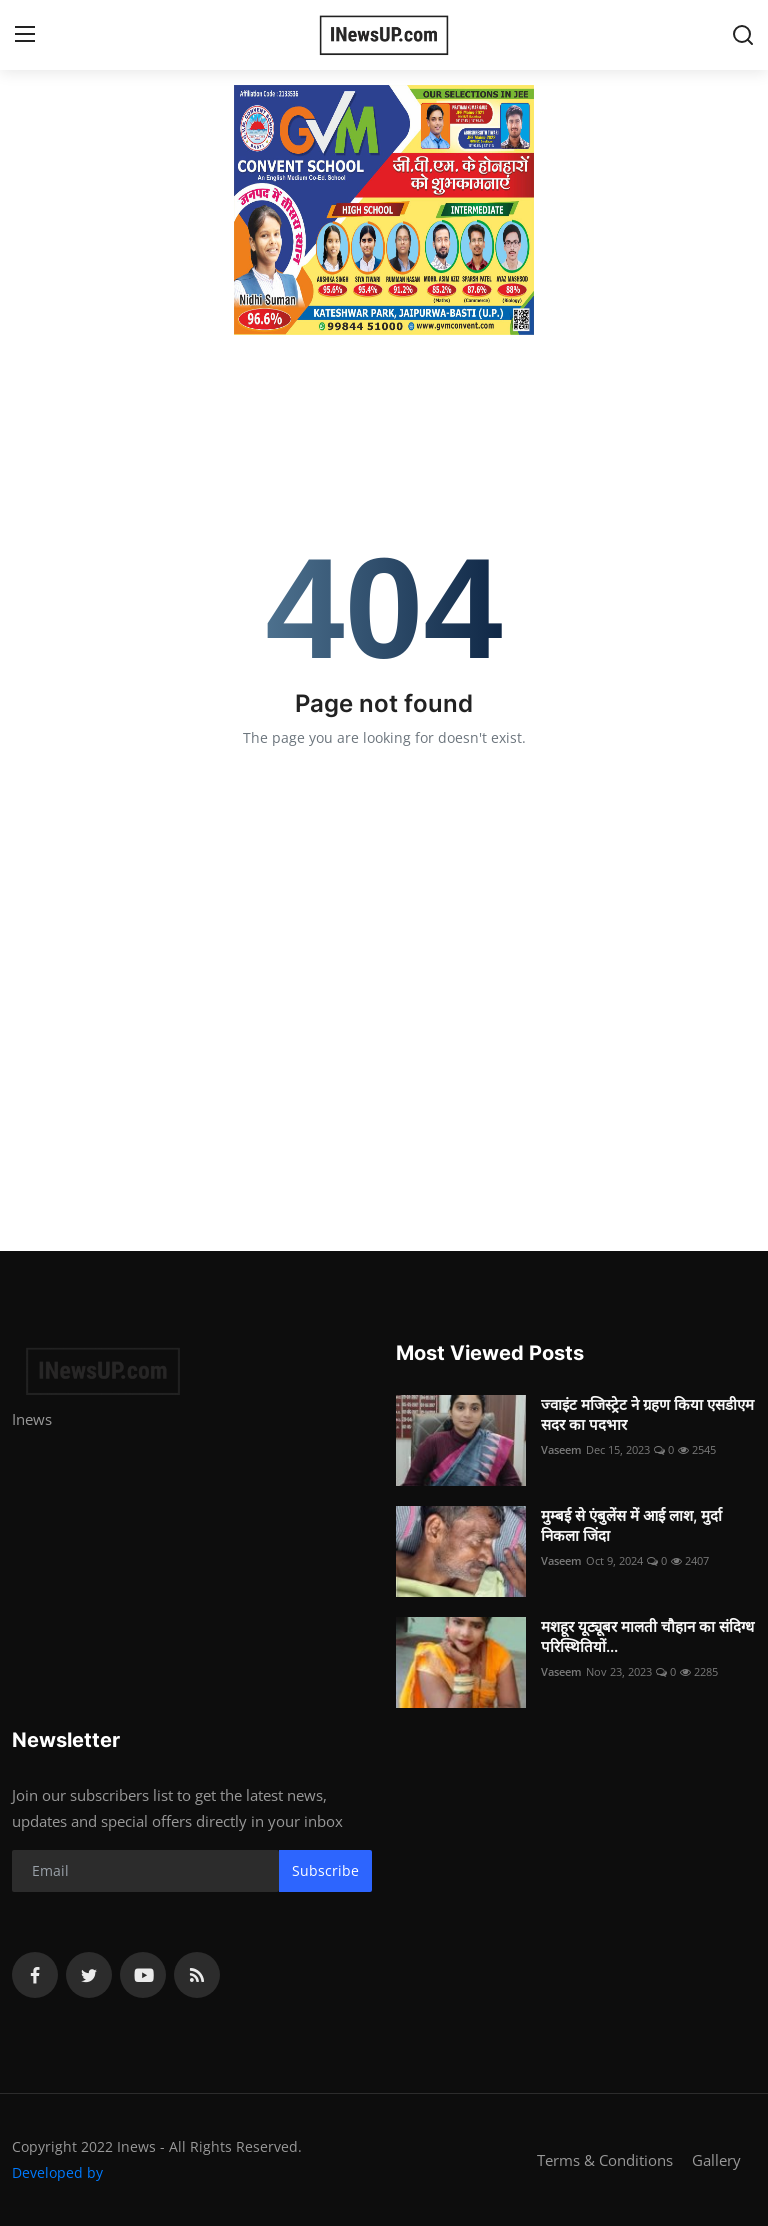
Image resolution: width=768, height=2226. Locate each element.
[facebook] (35, 1975)
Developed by (57, 2172)
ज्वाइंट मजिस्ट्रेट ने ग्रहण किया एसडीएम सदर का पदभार (647, 1414)
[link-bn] (384, 210)
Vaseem (561, 1449)
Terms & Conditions (605, 2160)
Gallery (716, 2160)
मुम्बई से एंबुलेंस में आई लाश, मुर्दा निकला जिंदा (631, 1525)
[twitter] (89, 1975)
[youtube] (143, 1975)
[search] (743, 35)
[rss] (197, 1975)
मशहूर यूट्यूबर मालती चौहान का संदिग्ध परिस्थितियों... (647, 1636)
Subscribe (325, 1870)
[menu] (25, 35)
